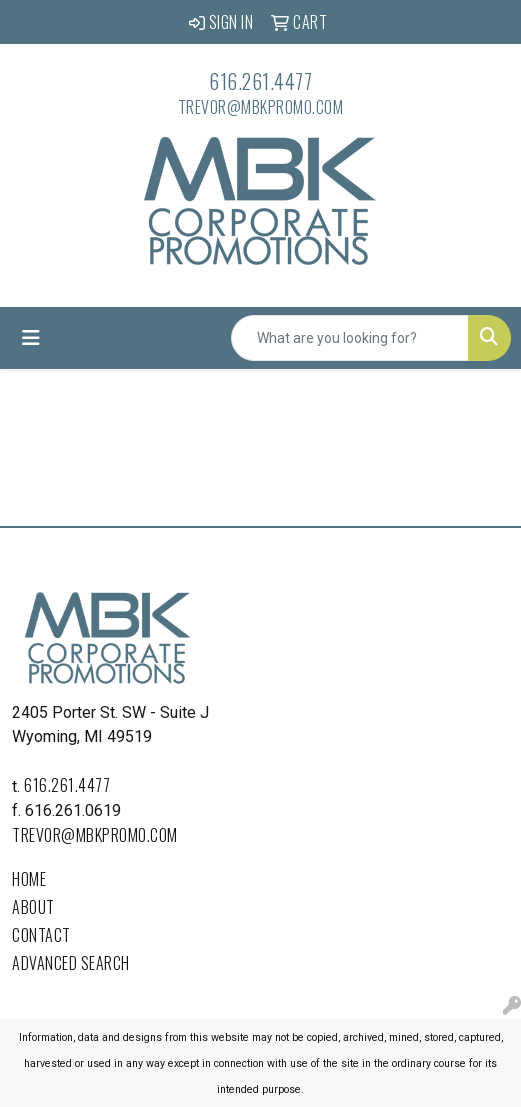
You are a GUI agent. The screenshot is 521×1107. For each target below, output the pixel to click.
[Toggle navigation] (31, 338)
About (33, 907)
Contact (41, 935)
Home (29, 879)
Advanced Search (71, 963)
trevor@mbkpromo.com (261, 107)
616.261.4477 (260, 81)
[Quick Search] (350, 338)
